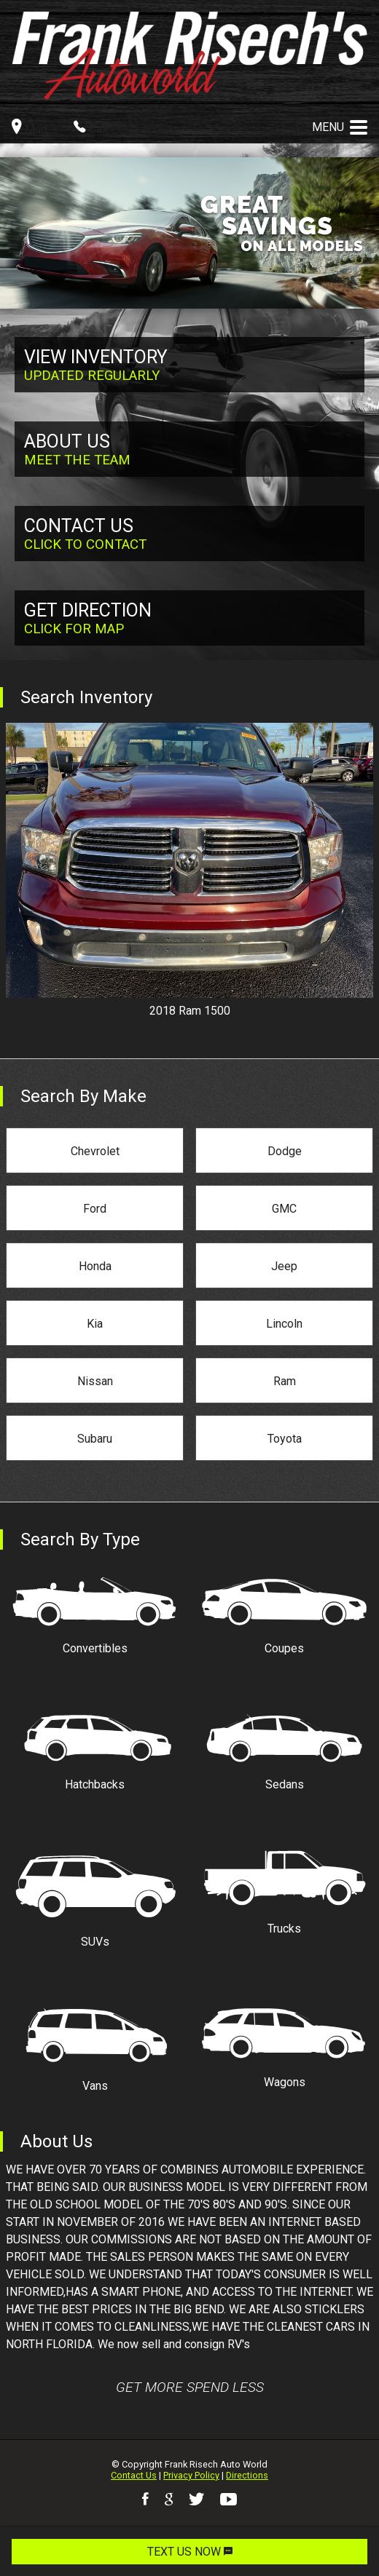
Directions (247, 2475)
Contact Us (134, 2475)
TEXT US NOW (190, 2552)
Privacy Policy (191, 2475)
